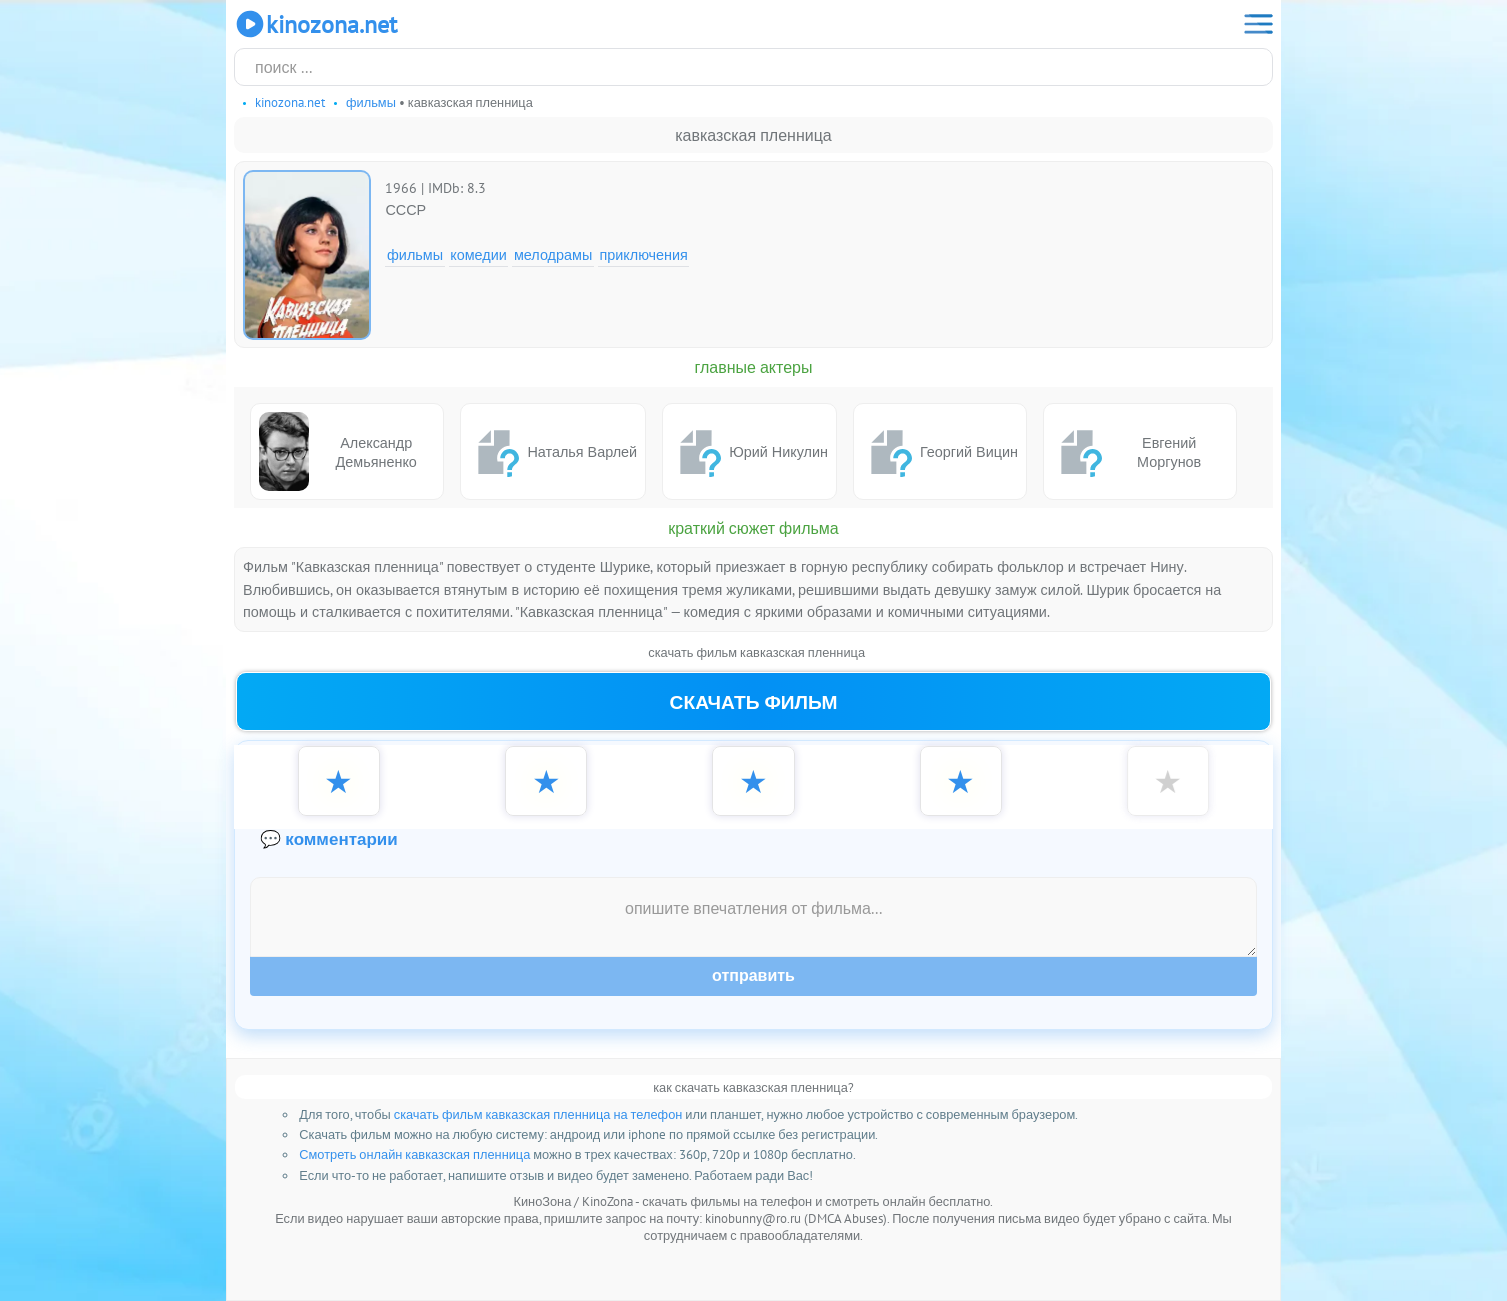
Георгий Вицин (940, 452)
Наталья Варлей (553, 452)
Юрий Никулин (749, 452)
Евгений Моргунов (1126, 452)
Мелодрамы (553, 254)
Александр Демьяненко (338, 451)
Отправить (753, 975)
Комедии (478, 254)
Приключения (643, 254)
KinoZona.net (315, 24)
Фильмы (415, 254)
